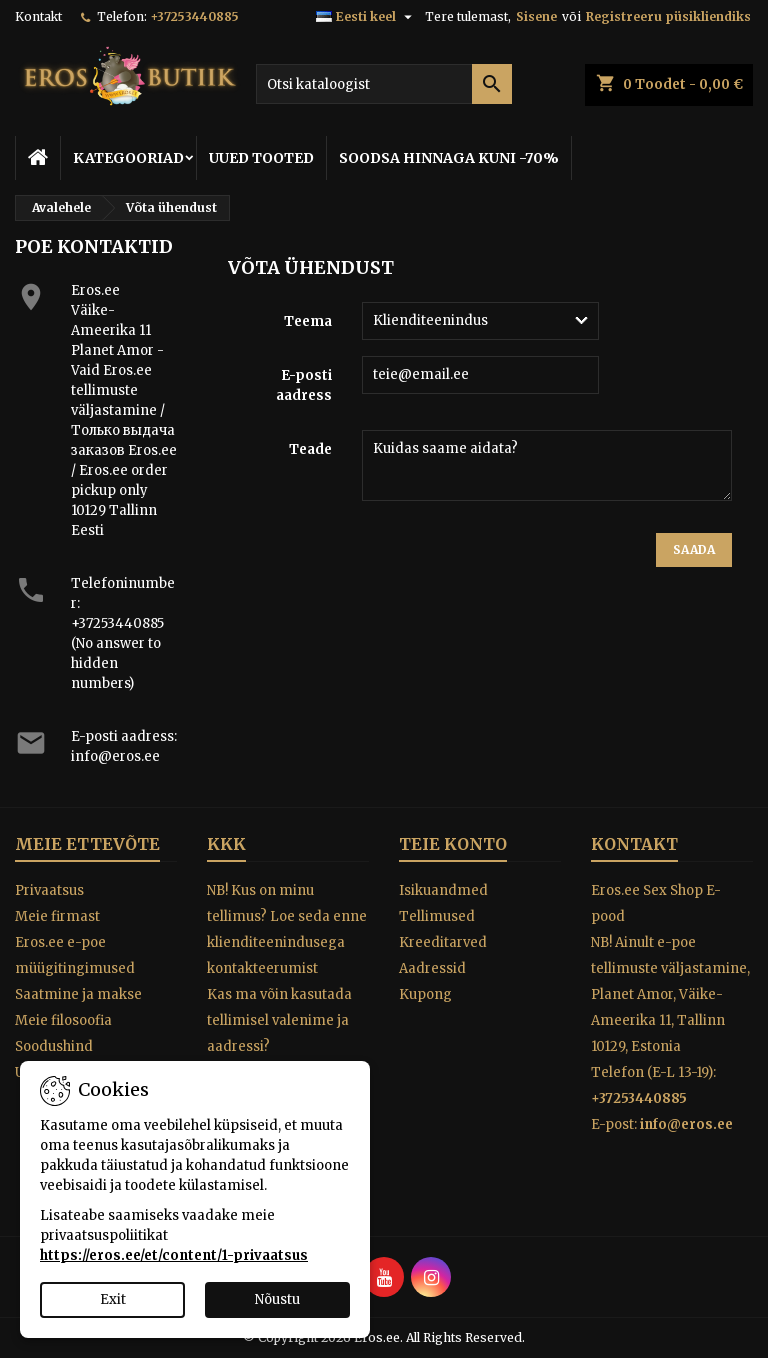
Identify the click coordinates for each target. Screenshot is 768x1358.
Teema (308, 321)
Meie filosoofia (63, 1020)
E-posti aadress (304, 385)
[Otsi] (384, 84)
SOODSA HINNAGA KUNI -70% (449, 158)
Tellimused (437, 916)
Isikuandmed (443, 890)
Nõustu (277, 1299)
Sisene (536, 16)
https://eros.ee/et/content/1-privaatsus (174, 1255)
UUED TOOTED (261, 158)
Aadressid (432, 968)
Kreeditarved (443, 942)
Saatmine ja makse (78, 994)
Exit (113, 1299)
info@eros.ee (115, 756)
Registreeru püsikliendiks (668, 16)
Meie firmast (57, 916)
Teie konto (453, 844)
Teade (310, 449)
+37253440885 (194, 16)
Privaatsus (49, 890)
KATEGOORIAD (128, 158)
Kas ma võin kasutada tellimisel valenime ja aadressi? (279, 1020)
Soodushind (54, 1046)
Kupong (425, 994)
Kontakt (38, 16)
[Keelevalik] (366, 17)
